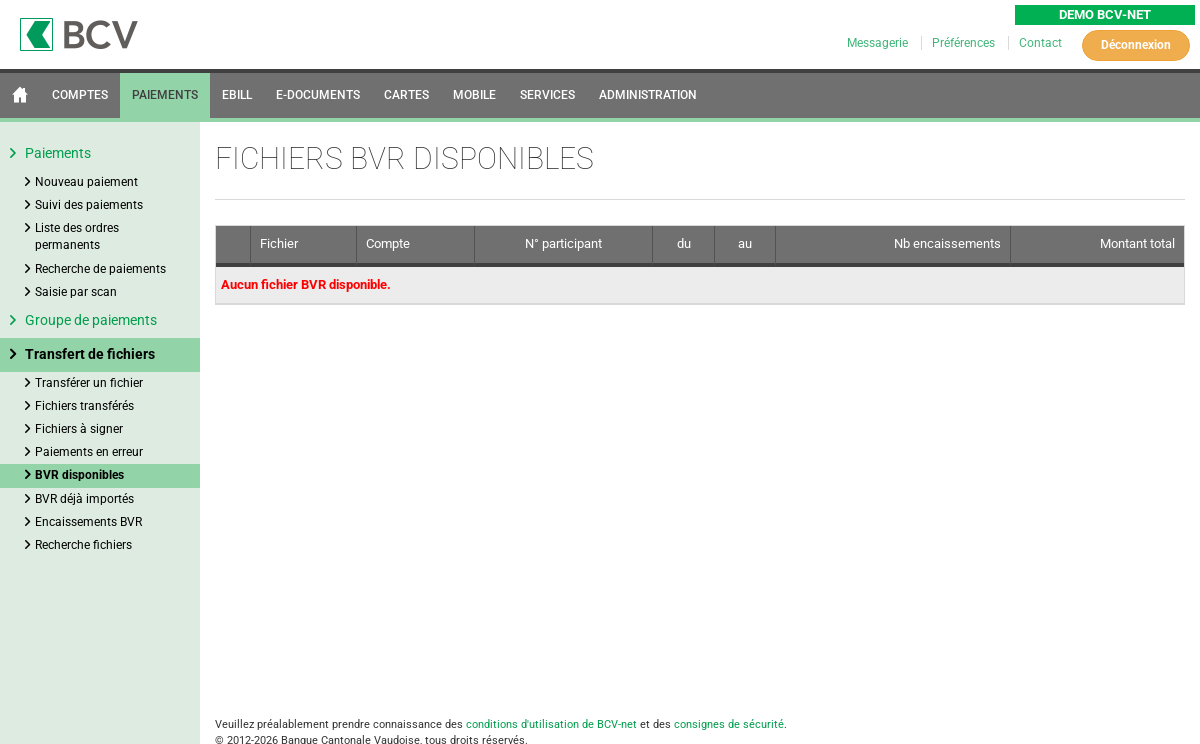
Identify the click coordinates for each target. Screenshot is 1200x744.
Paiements (58, 153)
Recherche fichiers (83, 545)
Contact (1040, 43)
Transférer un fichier (89, 383)
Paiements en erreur (89, 452)
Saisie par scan (76, 292)
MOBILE (474, 95)
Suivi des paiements (89, 205)
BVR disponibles (79, 475)
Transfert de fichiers (90, 354)
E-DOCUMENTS (318, 95)
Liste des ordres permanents (77, 236)
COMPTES (80, 95)
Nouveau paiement (86, 182)
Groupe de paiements (91, 320)
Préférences (965, 43)
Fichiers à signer (79, 429)
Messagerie (879, 43)
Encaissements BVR (88, 522)
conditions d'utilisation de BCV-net (551, 724)
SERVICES (547, 95)
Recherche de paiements (100, 269)
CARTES (406, 95)
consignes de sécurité (729, 724)
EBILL (237, 95)
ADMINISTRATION (648, 95)
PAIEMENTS (165, 95)
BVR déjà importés (84, 499)
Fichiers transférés (84, 406)
